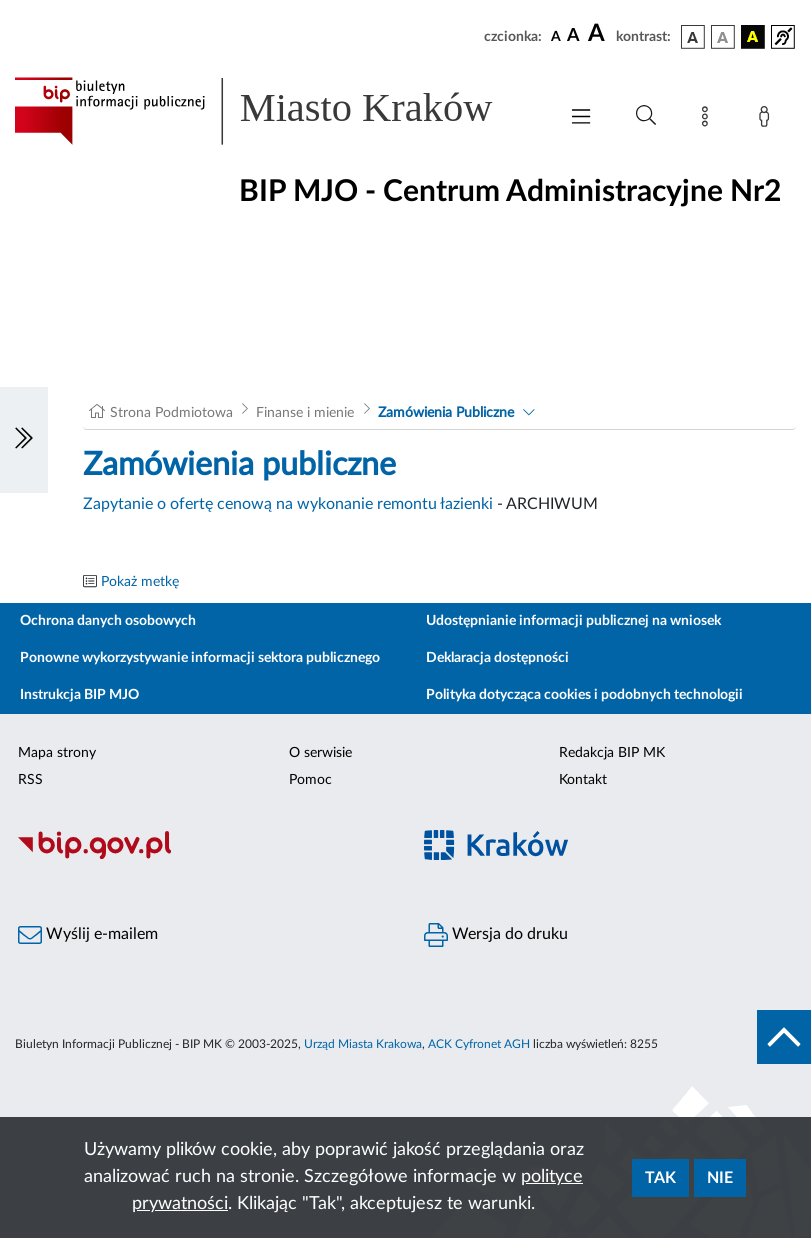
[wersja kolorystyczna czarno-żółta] (753, 37)
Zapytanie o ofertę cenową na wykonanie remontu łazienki (288, 504)
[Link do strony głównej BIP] (275, 111)
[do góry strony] (784, 1037)
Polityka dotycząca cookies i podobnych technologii (584, 695)
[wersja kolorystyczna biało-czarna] (723, 37)
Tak (660, 1178)
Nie (720, 1178)
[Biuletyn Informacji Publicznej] (203, 856)
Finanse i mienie (305, 413)
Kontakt (583, 780)
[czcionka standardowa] (556, 36)
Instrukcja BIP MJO (79, 695)
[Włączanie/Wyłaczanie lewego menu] (24, 440)
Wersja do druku (496, 935)
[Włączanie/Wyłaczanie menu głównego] (581, 118)
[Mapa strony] (709, 120)
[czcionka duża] (599, 34)
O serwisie (320, 753)
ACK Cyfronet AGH (479, 1044)
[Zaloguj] (768, 120)
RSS (30, 780)
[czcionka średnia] (573, 36)
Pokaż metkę (140, 582)
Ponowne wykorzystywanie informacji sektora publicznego (200, 658)
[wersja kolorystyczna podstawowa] (693, 37)
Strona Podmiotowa (171, 413)
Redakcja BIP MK (612, 753)
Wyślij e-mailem (88, 935)
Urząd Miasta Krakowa (363, 1044)
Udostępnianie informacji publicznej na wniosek (573, 621)
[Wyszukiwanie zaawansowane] (646, 116)
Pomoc (310, 780)
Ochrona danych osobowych (108, 621)
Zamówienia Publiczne (446, 413)
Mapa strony (57, 753)
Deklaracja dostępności (497, 658)
